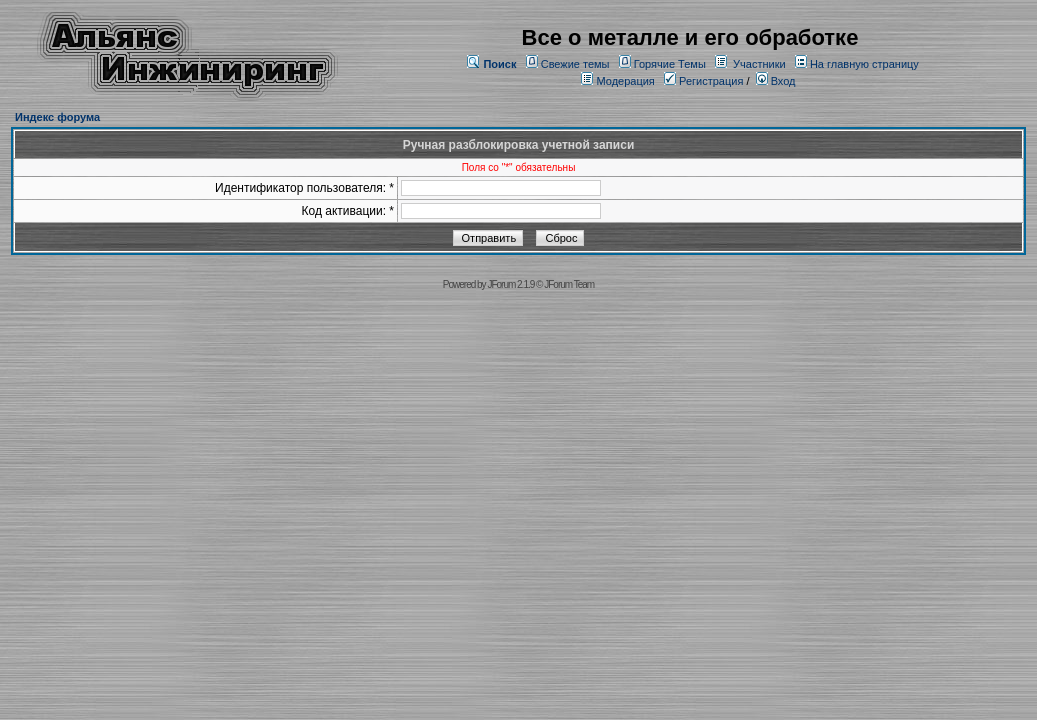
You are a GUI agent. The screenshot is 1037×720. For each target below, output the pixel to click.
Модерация (625, 81)
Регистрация (703, 81)
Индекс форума (57, 117)
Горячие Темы (670, 64)
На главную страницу (864, 64)
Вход (776, 81)
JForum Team (569, 284)
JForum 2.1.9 (510, 284)
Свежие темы (575, 64)
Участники (759, 64)
